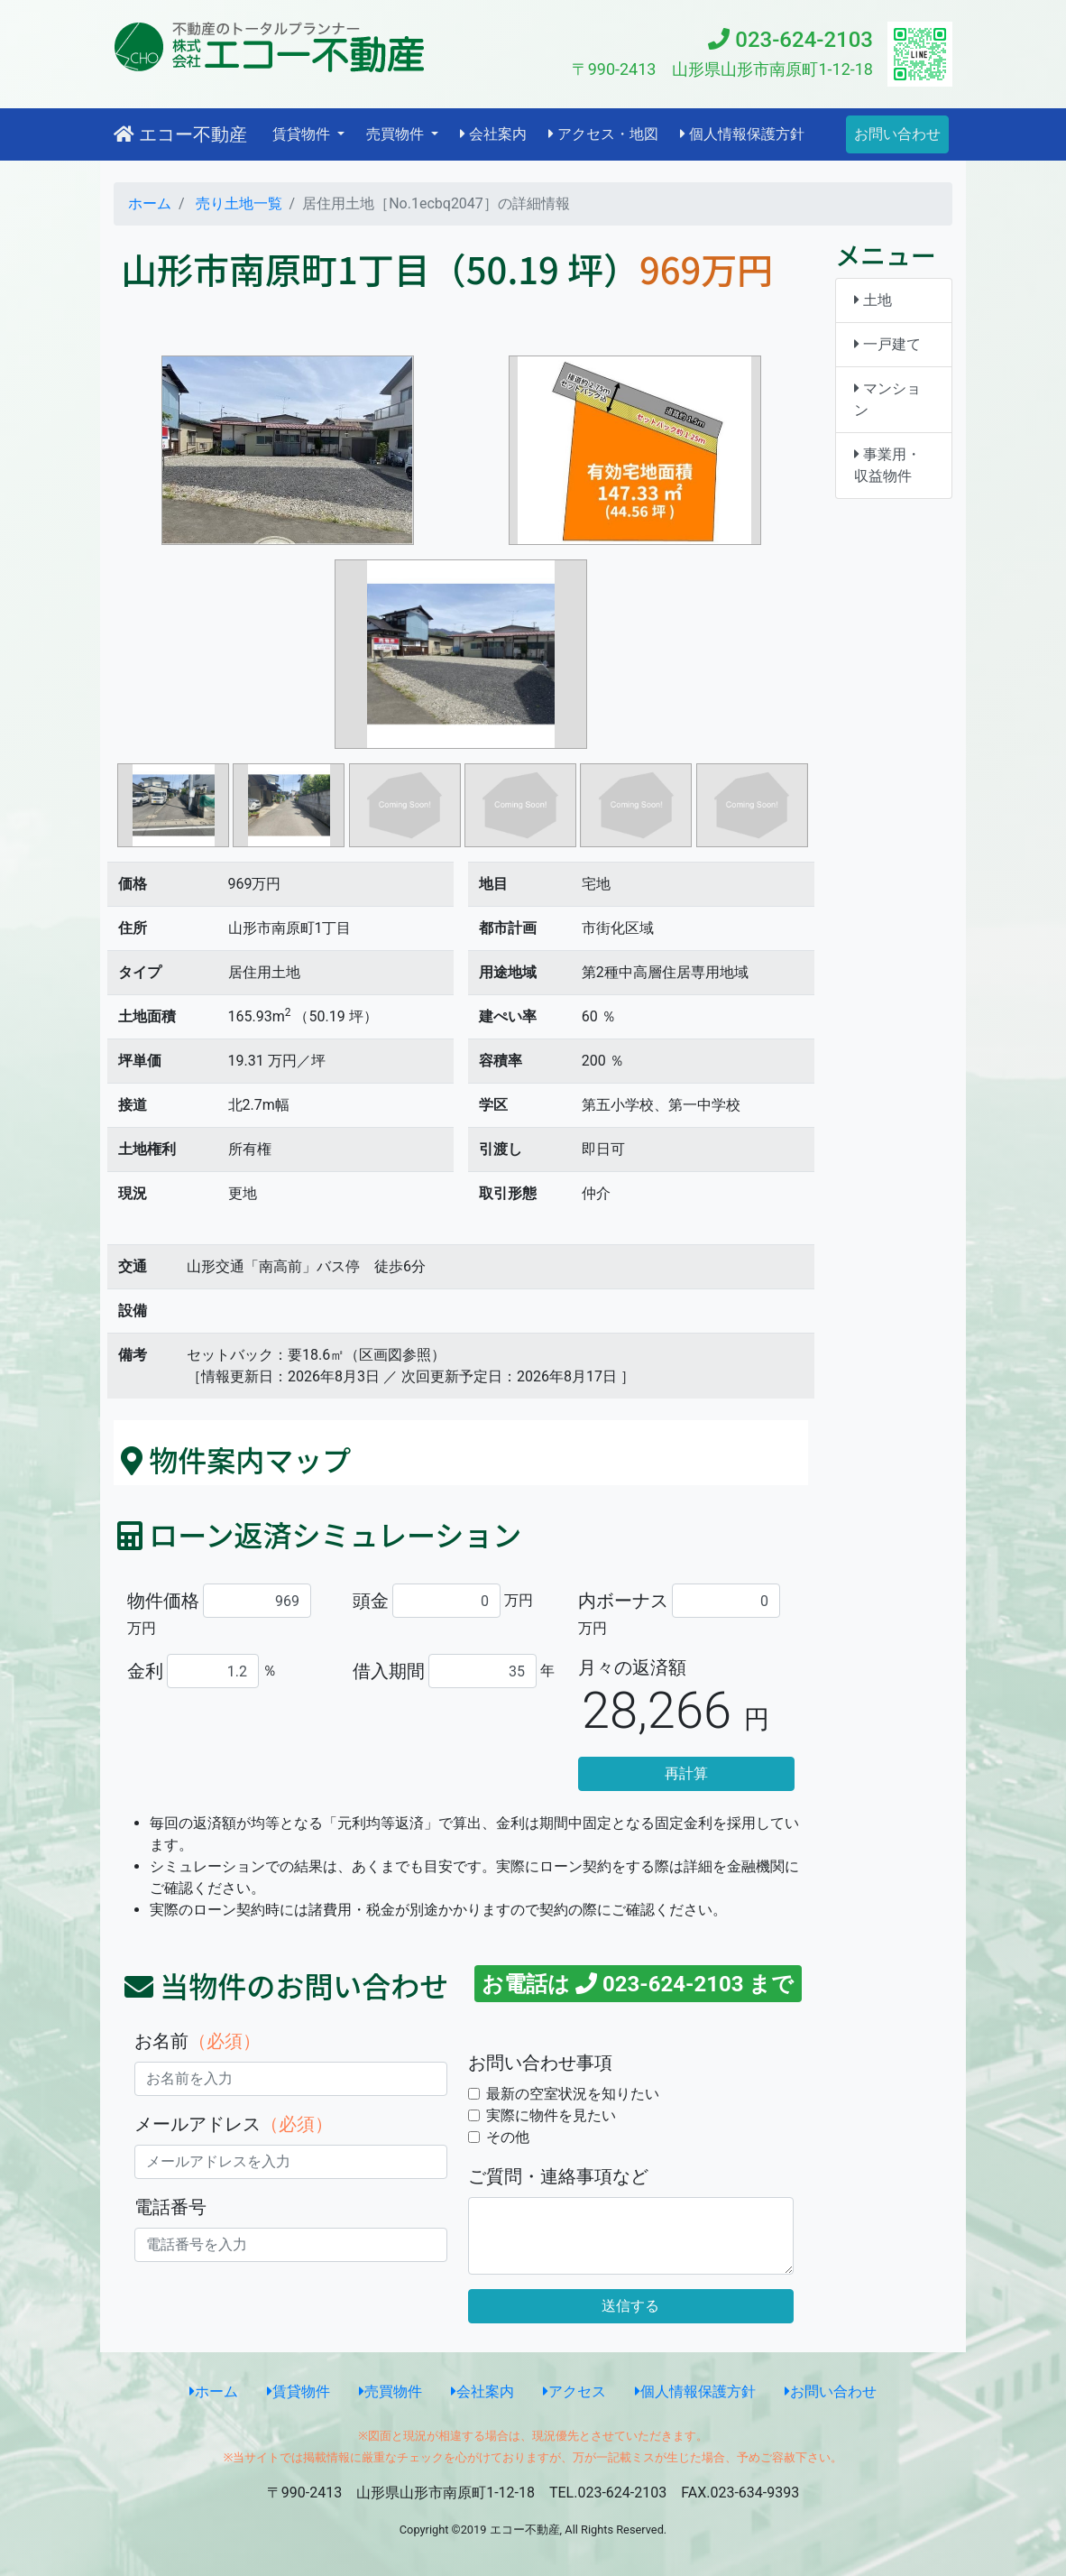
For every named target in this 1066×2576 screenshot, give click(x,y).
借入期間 (389, 1671)
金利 (145, 1671)
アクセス (574, 2391)
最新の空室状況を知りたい (572, 2093)
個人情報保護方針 (742, 134)
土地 (873, 300)
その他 (507, 2137)
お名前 (197, 2041)
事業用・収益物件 (887, 465)
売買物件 (390, 2391)
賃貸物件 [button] (303, 134)
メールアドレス (233, 2124)
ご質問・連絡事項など (558, 2176)
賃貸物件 (298, 2391)
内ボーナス (623, 1600)
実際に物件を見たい (551, 2115)
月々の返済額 (632, 1667)
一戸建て (887, 344)
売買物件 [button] (396, 134)
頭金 (371, 1600)
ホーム (149, 203)
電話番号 (170, 2207)
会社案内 (493, 134)
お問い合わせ (897, 134)
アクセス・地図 (603, 134)
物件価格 (163, 1600)
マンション (887, 399)
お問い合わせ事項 (540, 2062)
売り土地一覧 (237, 203)
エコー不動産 (180, 134)
